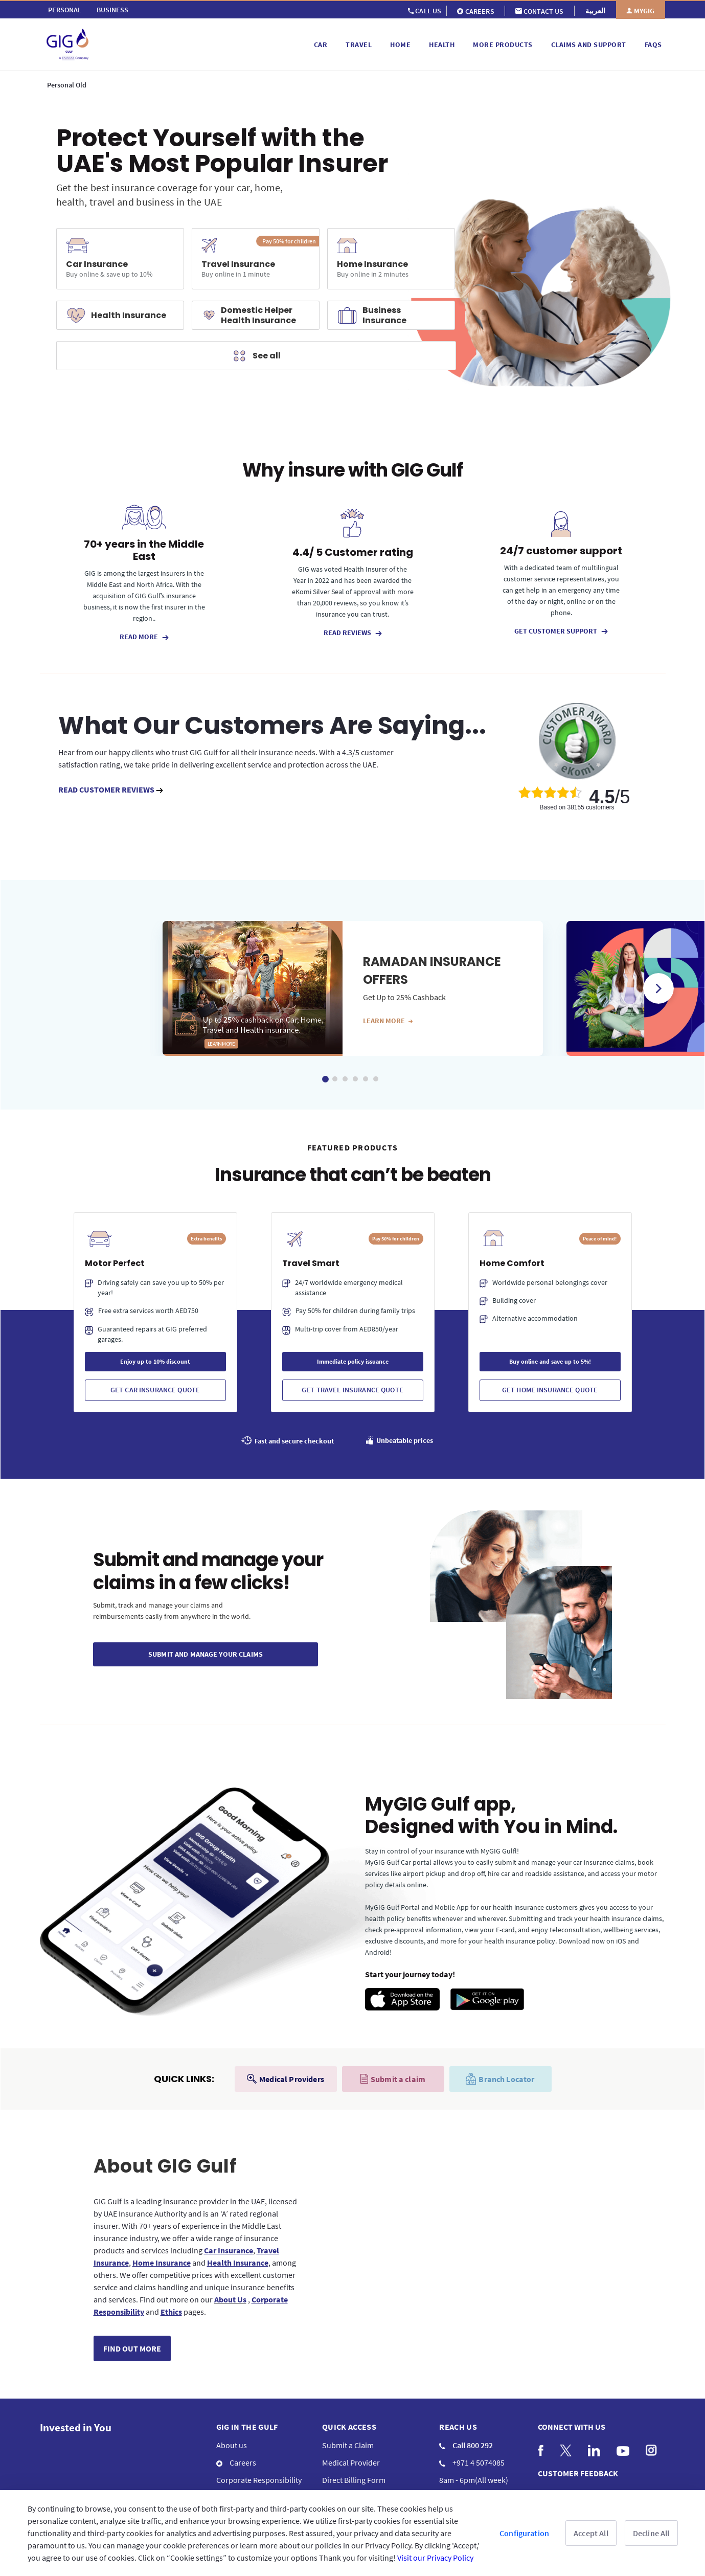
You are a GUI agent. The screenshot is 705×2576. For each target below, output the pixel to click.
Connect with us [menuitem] (571, 2427)
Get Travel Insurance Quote (352, 1389)
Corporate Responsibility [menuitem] (259, 2480)
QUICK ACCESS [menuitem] (349, 2427)
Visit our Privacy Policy (435, 2557)
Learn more (388, 1020)
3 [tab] (345, 1078)
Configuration (524, 2533)
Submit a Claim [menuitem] (348, 2445)
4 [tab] (355, 1078)
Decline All (651, 2533)
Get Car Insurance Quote (155, 1389)
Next (658, 988)
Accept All (591, 2533)
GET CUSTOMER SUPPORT (561, 631)
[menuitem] (64, 9)
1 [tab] (325, 1079)
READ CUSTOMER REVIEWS (110, 789)
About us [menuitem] (231, 2445)
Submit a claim (392, 2079)
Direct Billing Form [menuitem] (353, 2480)
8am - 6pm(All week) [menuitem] (473, 2480)
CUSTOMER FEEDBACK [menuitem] (578, 2473)
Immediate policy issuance (353, 1361)
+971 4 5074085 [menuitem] (472, 2462)
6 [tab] (375, 1078)
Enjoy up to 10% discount (155, 1361)
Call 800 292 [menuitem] (466, 2445)
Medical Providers (285, 2079)
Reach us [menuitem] (458, 2427)
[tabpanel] (353, 988)
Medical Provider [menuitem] (351, 2462)
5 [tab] (365, 1078)
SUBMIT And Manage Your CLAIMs (205, 1654)
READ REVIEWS (353, 632)
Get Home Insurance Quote (550, 1389)
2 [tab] (334, 1078)
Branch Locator (500, 2079)
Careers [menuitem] (236, 2462)
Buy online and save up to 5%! (550, 1361)
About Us (230, 2299)
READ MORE (144, 636)
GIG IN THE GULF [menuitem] (247, 2427)
